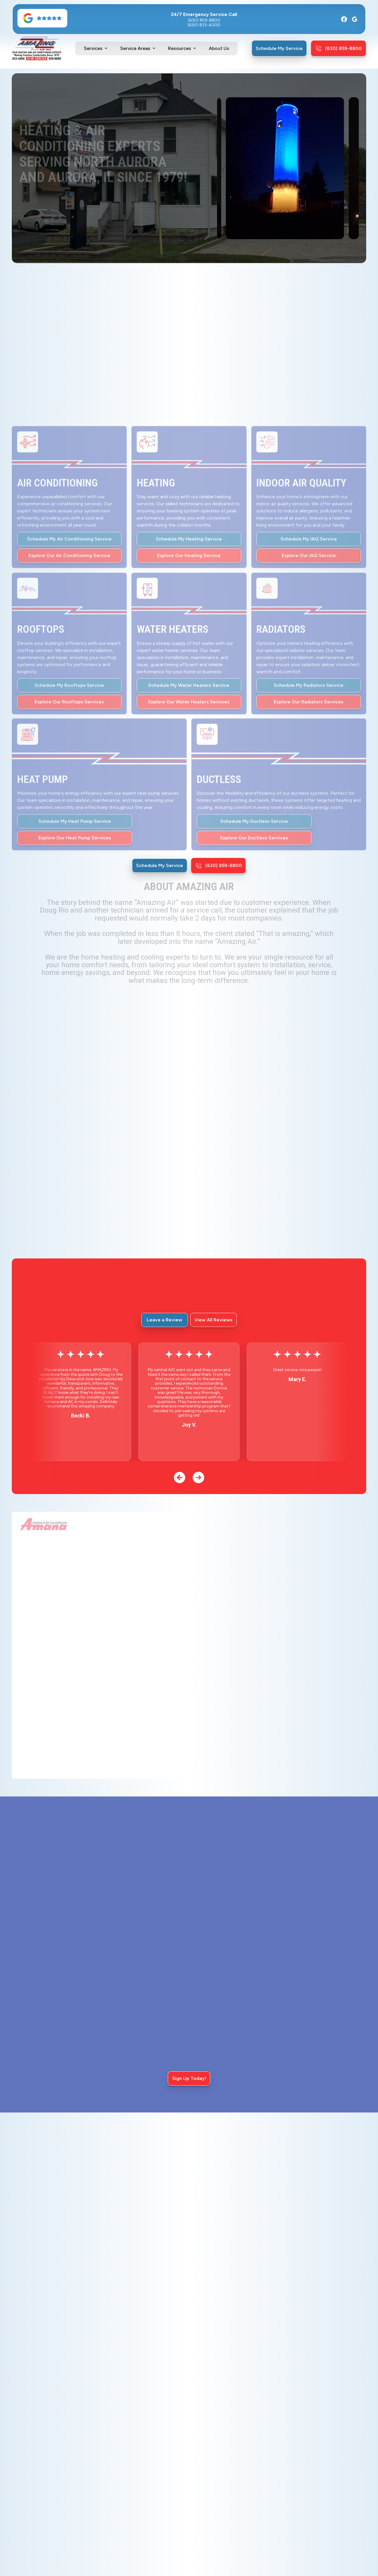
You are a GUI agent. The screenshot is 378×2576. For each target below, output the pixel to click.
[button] (96, 48)
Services (93, 48)
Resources (179, 48)
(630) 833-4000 (204, 25)
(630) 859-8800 (204, 20)
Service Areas (135, 48)
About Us (219, 48)
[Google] (354, 19)
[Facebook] (344, 19)
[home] (36, 48)
